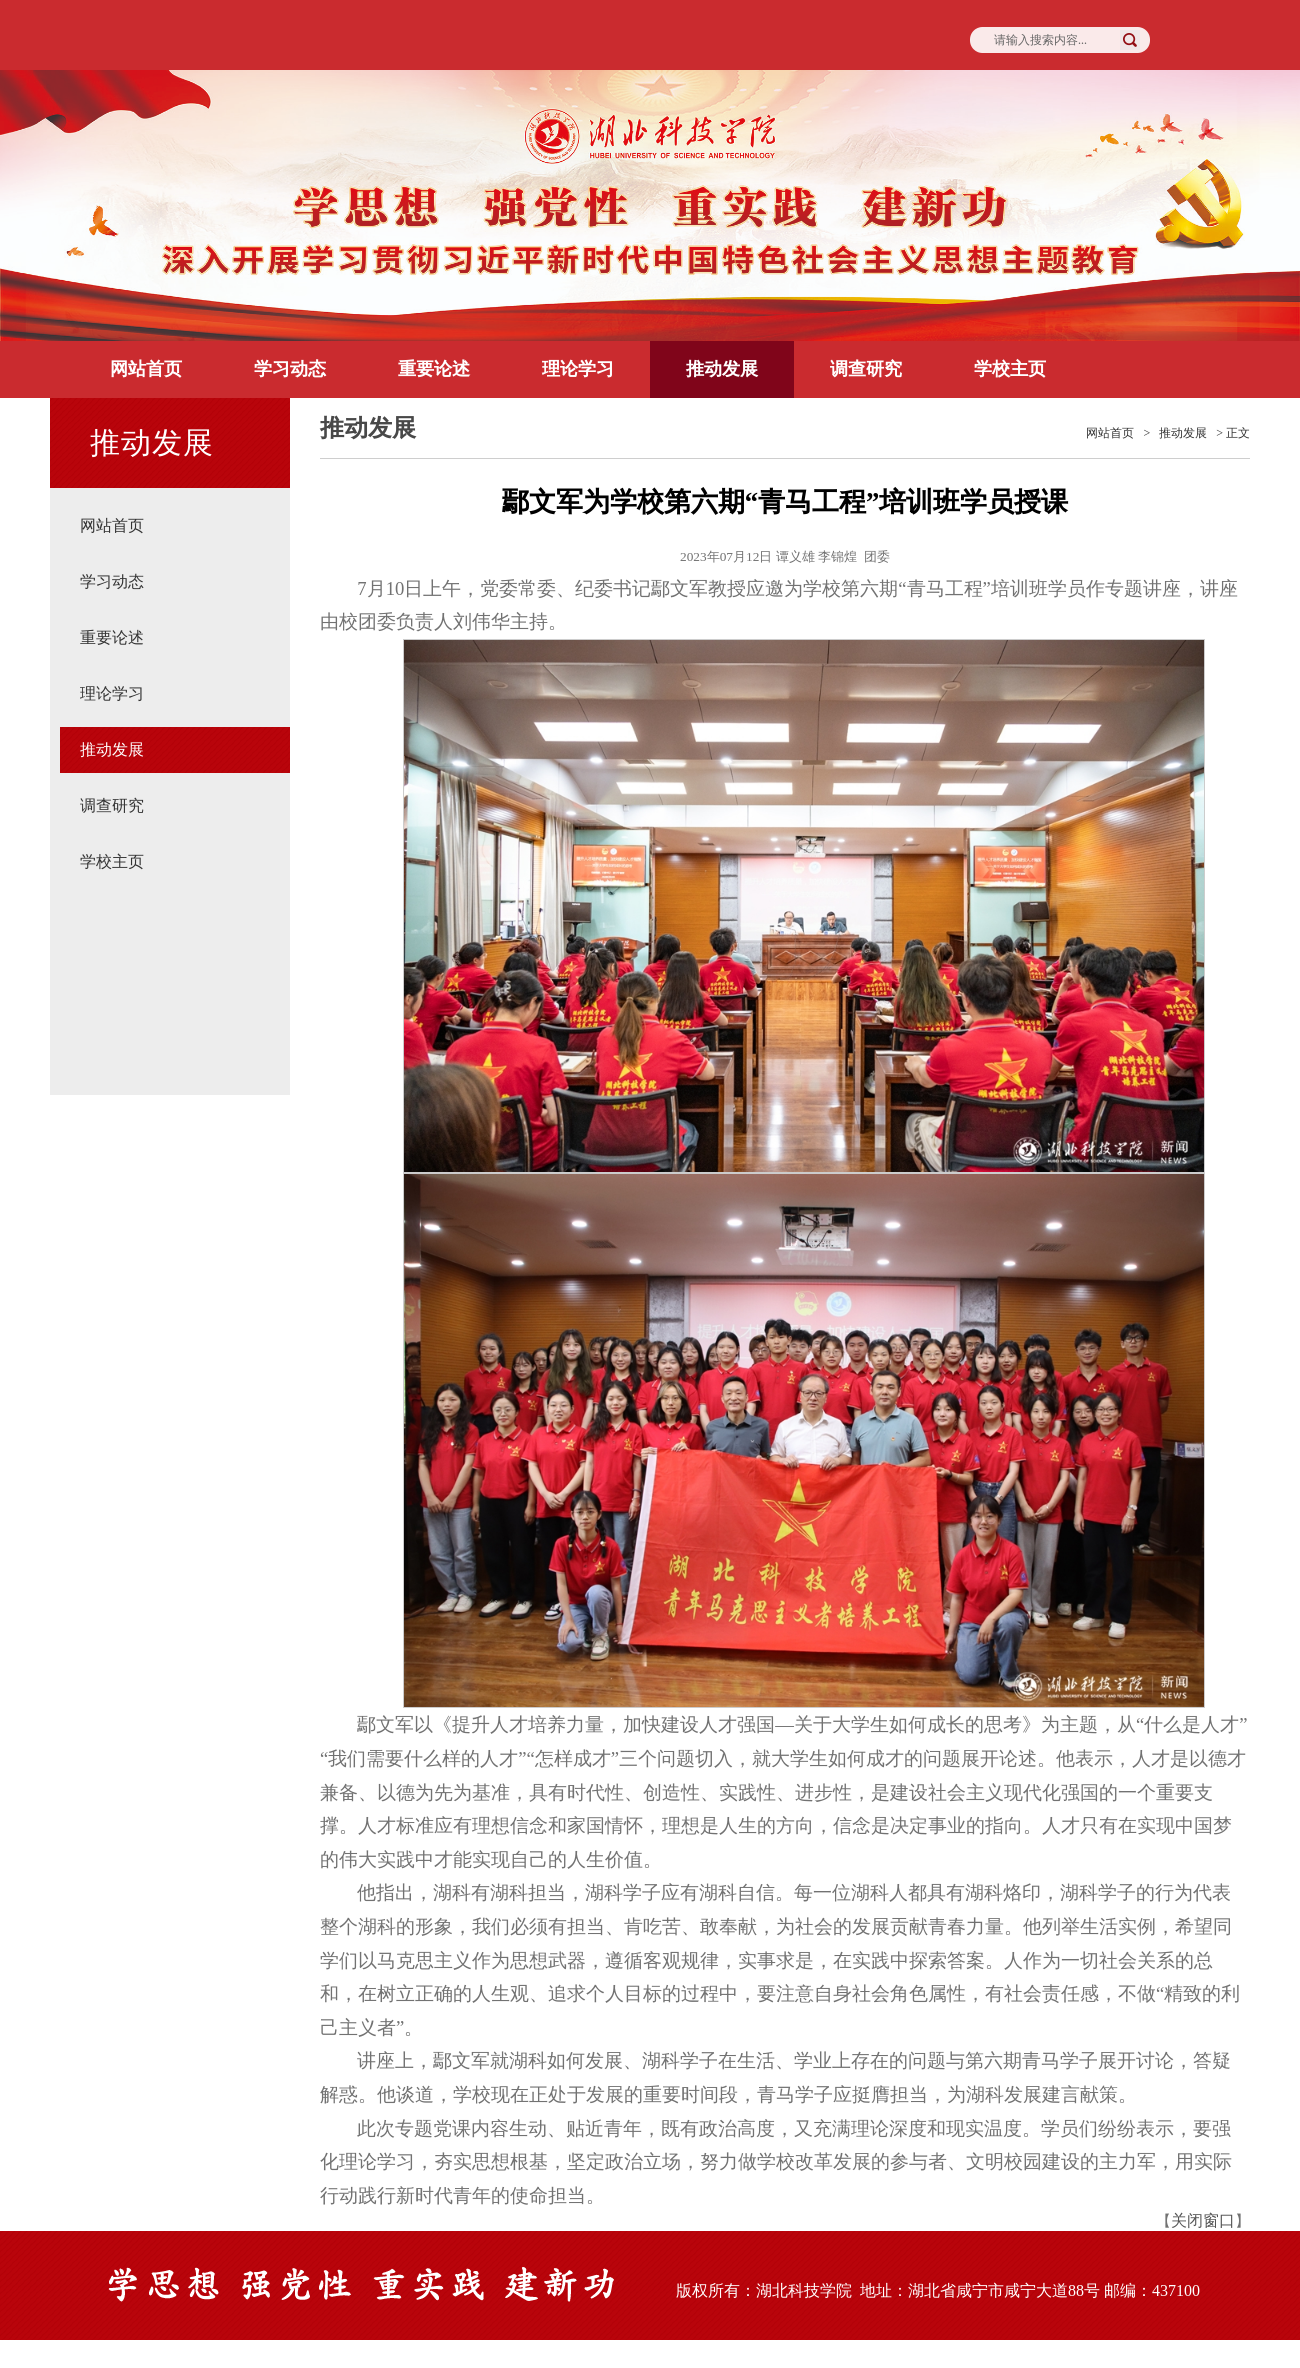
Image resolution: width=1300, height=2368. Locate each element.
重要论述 (434, 369)
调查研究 (866, 369)
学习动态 (290, 369)
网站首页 (146, 369)
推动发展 (722, 369)
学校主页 (1010, 369)
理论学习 (578, 369)
